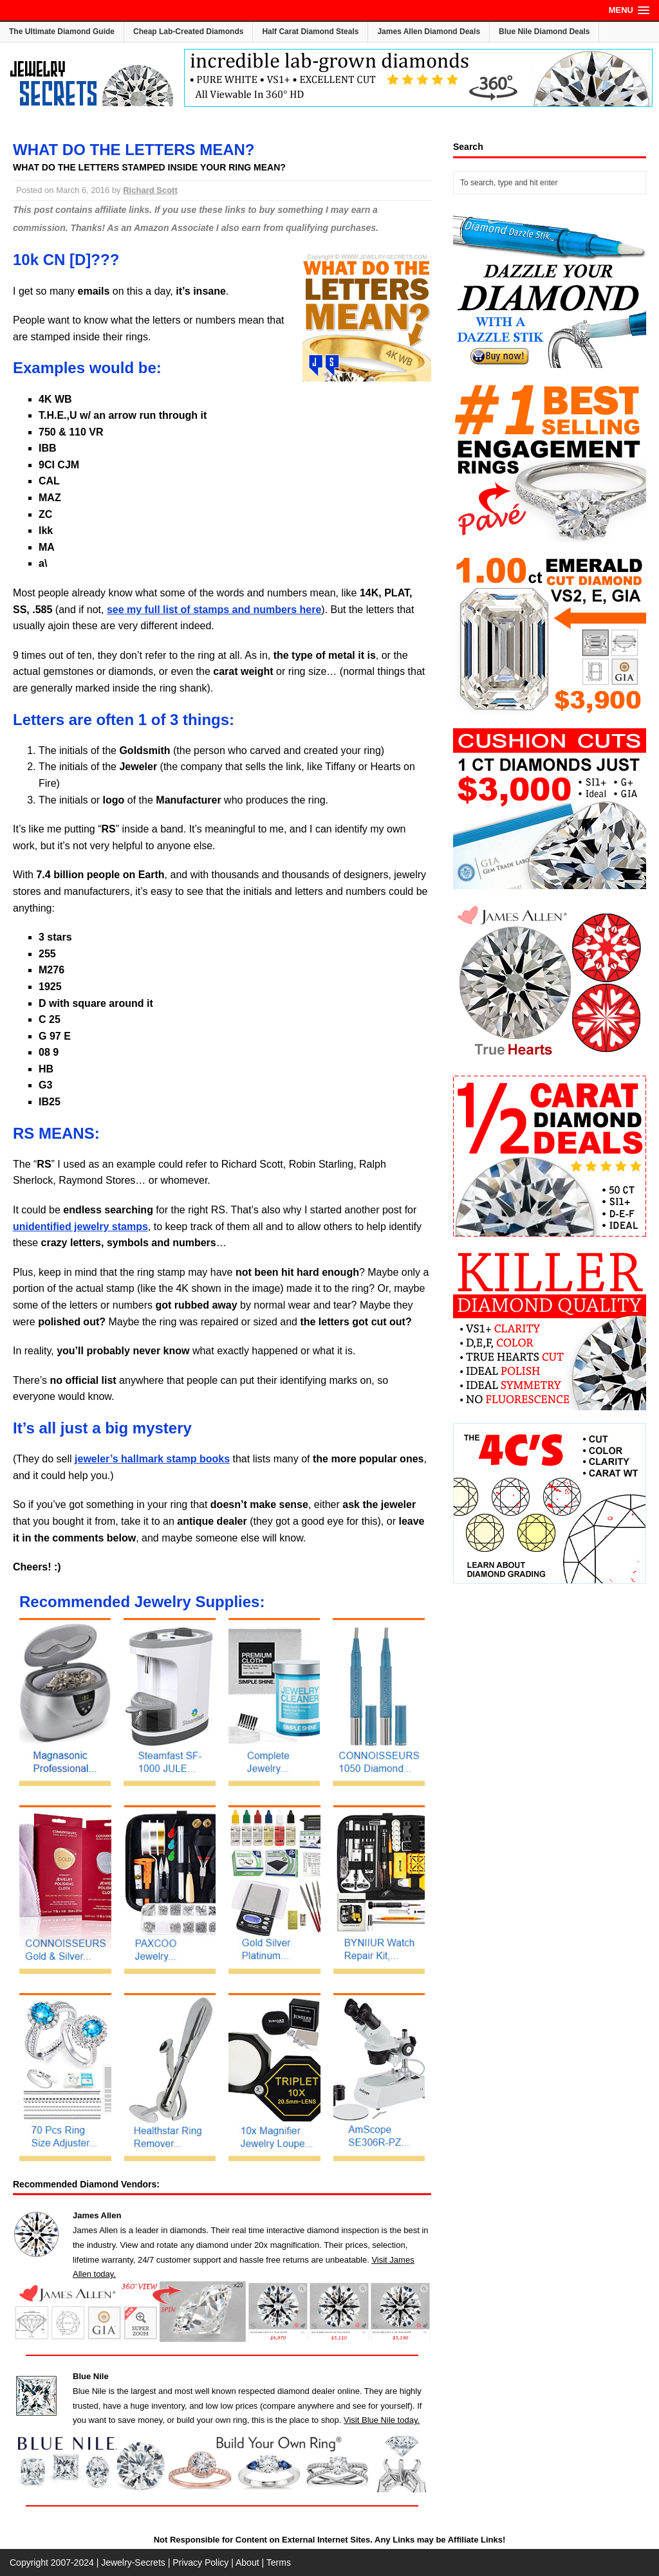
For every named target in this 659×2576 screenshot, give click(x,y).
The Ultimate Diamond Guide (62, 31)
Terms (278, 2562)
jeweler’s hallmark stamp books (152, 1458)
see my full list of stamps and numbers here (214, 609)
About (247, 2562)
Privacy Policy (200, 2562)
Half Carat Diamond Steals (310, 31)
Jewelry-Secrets (133, 2562)
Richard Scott (150, 190)
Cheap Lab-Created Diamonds (188, 31)
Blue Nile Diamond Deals (544, 31)
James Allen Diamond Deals (428, 31)
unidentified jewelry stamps (80, 1226)
